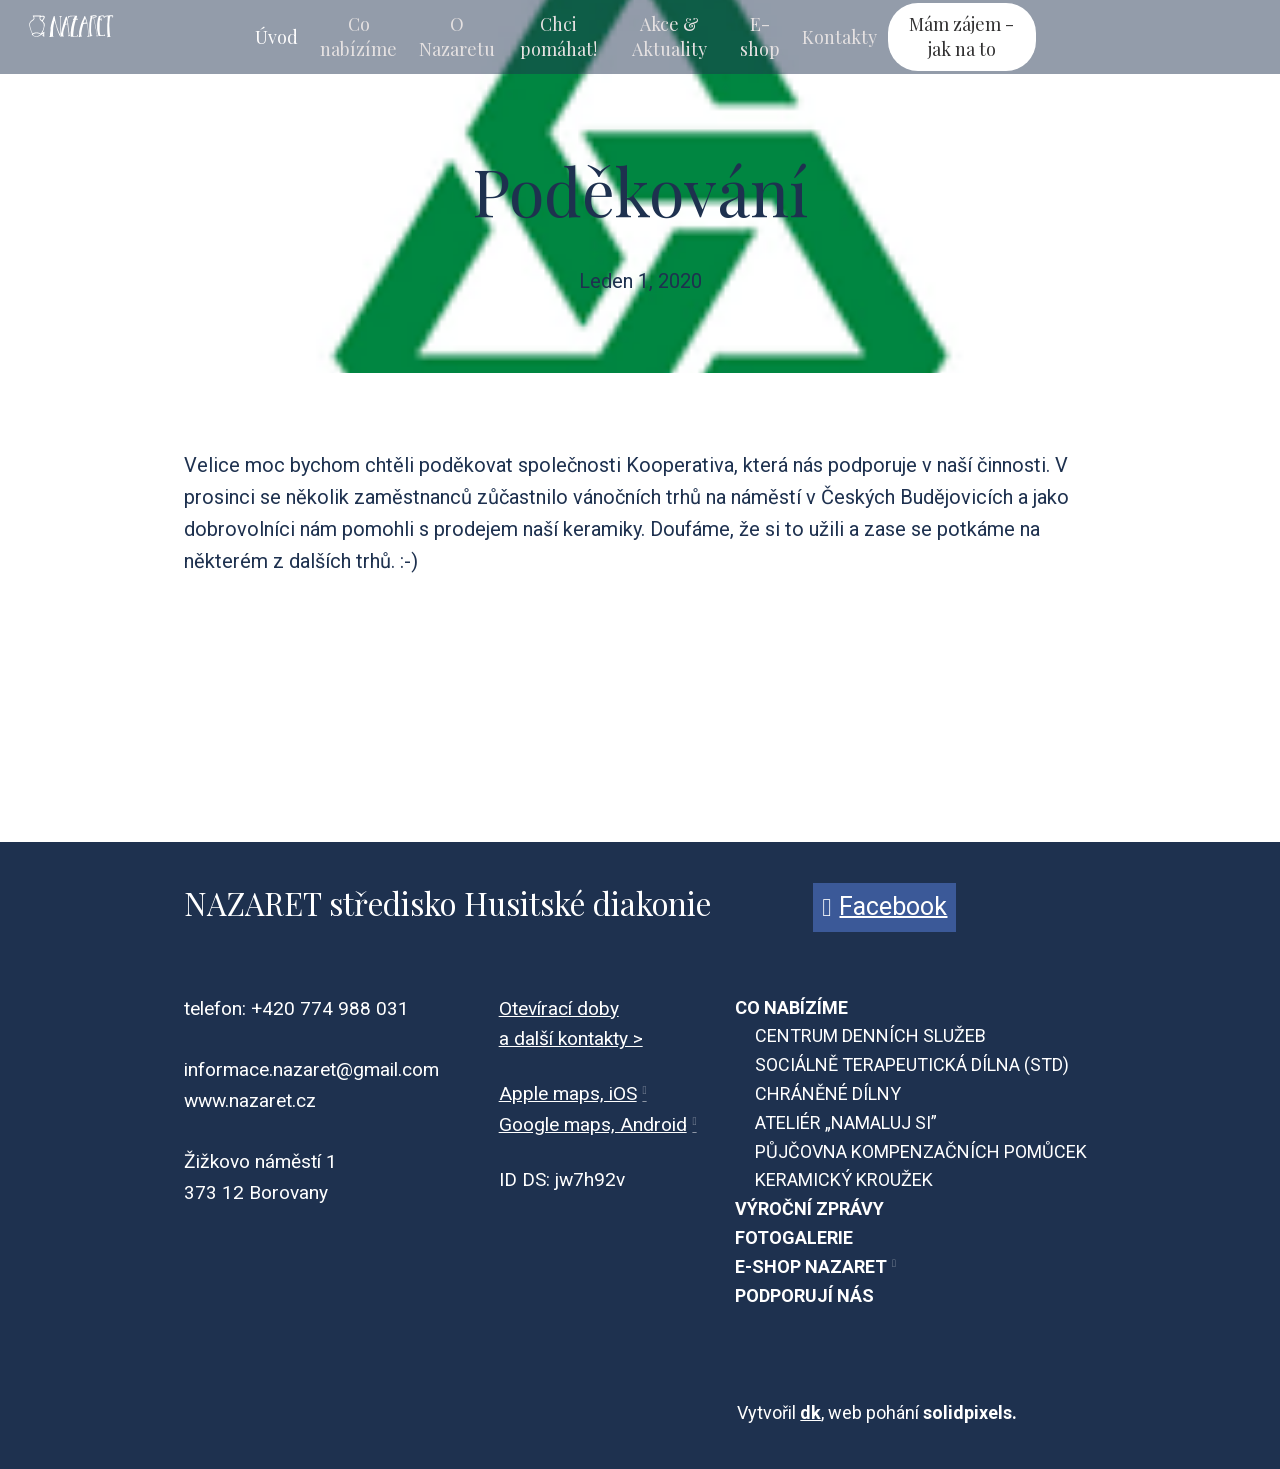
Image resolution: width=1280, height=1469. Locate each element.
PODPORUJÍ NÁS (804, 1295)
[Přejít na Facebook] (884, 907)
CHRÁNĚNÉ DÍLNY (828, 1093)
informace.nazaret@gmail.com (311, 1069)
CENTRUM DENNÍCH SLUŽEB (870, 1035)
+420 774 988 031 (330, 1008)
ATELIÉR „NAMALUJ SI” (846, 1122)
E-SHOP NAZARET (811, 1266)
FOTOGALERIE (794, 1237)
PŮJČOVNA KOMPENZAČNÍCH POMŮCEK (921, 1151)
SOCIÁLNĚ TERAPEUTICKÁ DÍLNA (887, 1064)
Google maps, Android (593, 1124)
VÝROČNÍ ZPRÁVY (809, 1208)
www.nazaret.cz (250, 1100)
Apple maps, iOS (568, 1093)
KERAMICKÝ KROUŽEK (844, 1179)
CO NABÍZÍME (791, 1007)
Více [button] (1000, 37)
